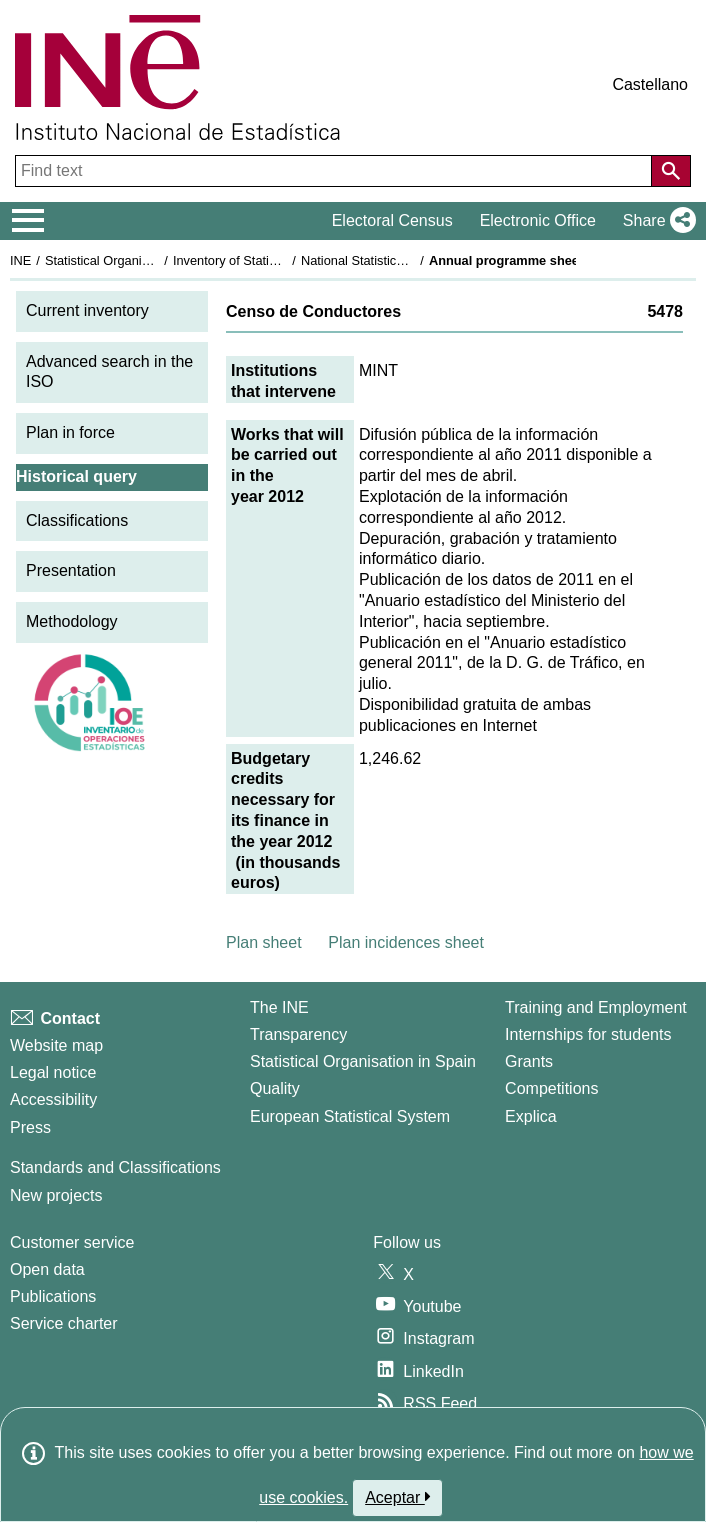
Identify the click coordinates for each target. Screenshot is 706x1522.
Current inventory (87, 310)
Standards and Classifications (115, 1167)
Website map (56, 1045)
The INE (279, 1007)
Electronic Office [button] (538, 220)
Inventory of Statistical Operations (268, 260)
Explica (531, 1116)
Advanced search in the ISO (109, 372)
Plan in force (70, 432)
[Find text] (335, 171)
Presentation (71, 570)
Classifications (77, 520)
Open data (47, 1269)
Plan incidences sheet (406, 942)
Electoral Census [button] (392, 220)
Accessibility (53, 1099)
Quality (275, 1088)
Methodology (72, 621)
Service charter (64, 1323)
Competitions (551, 1088)
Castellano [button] (650, 84)
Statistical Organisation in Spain (135, 260)
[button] (655, 221)
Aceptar (397, 1497)
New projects (56, 1195)
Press (30, 1127)
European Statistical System (350, 1116)
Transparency (298, 1034)
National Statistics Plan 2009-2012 (399, 260)
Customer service (72, 1242)
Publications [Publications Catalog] (53, 1296)
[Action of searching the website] (671, 171)
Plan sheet (264, 942)
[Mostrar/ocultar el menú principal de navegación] (28, 221)
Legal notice (53, 1072)
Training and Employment (596, 1007)
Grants (529, 1061)
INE (20, 260)
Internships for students (588, 1034)
